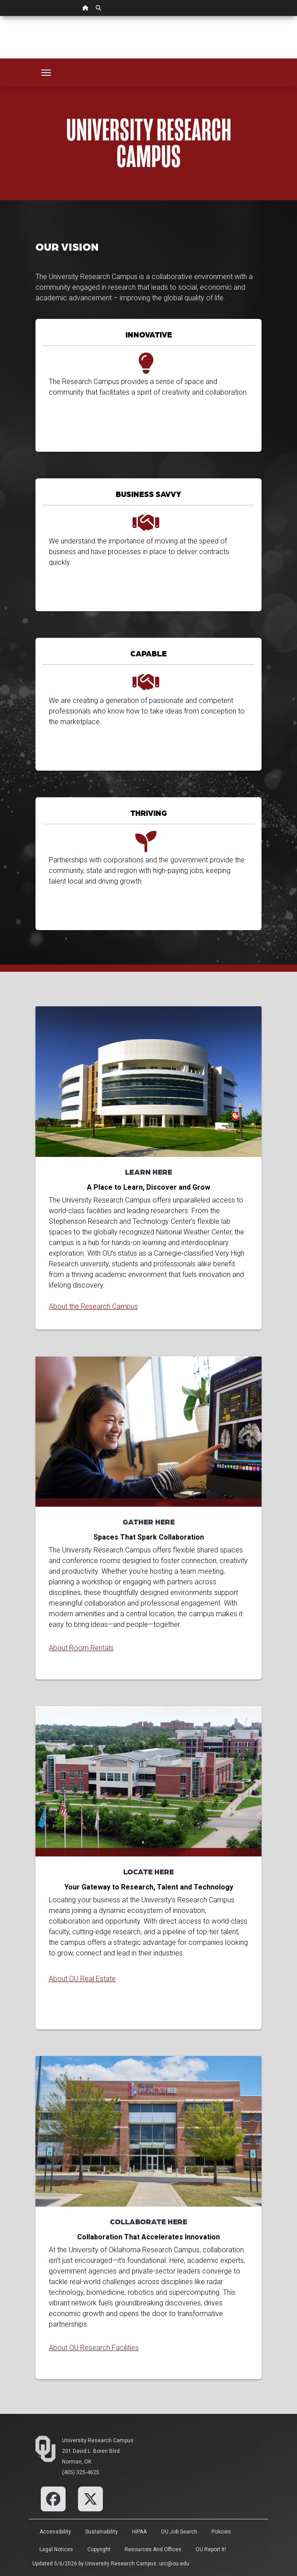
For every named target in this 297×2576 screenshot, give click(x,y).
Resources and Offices (153, 2549)
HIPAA (139, 2532)
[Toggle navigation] (46, 72)
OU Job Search (179, 2532)
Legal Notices (56, 2549)
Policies (221, 2532)
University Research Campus (97, 2440)
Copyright (98, 2549)
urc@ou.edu (174, 2563)
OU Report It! (210, 2549)
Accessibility (55, 2532)
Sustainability (101, 2532)
